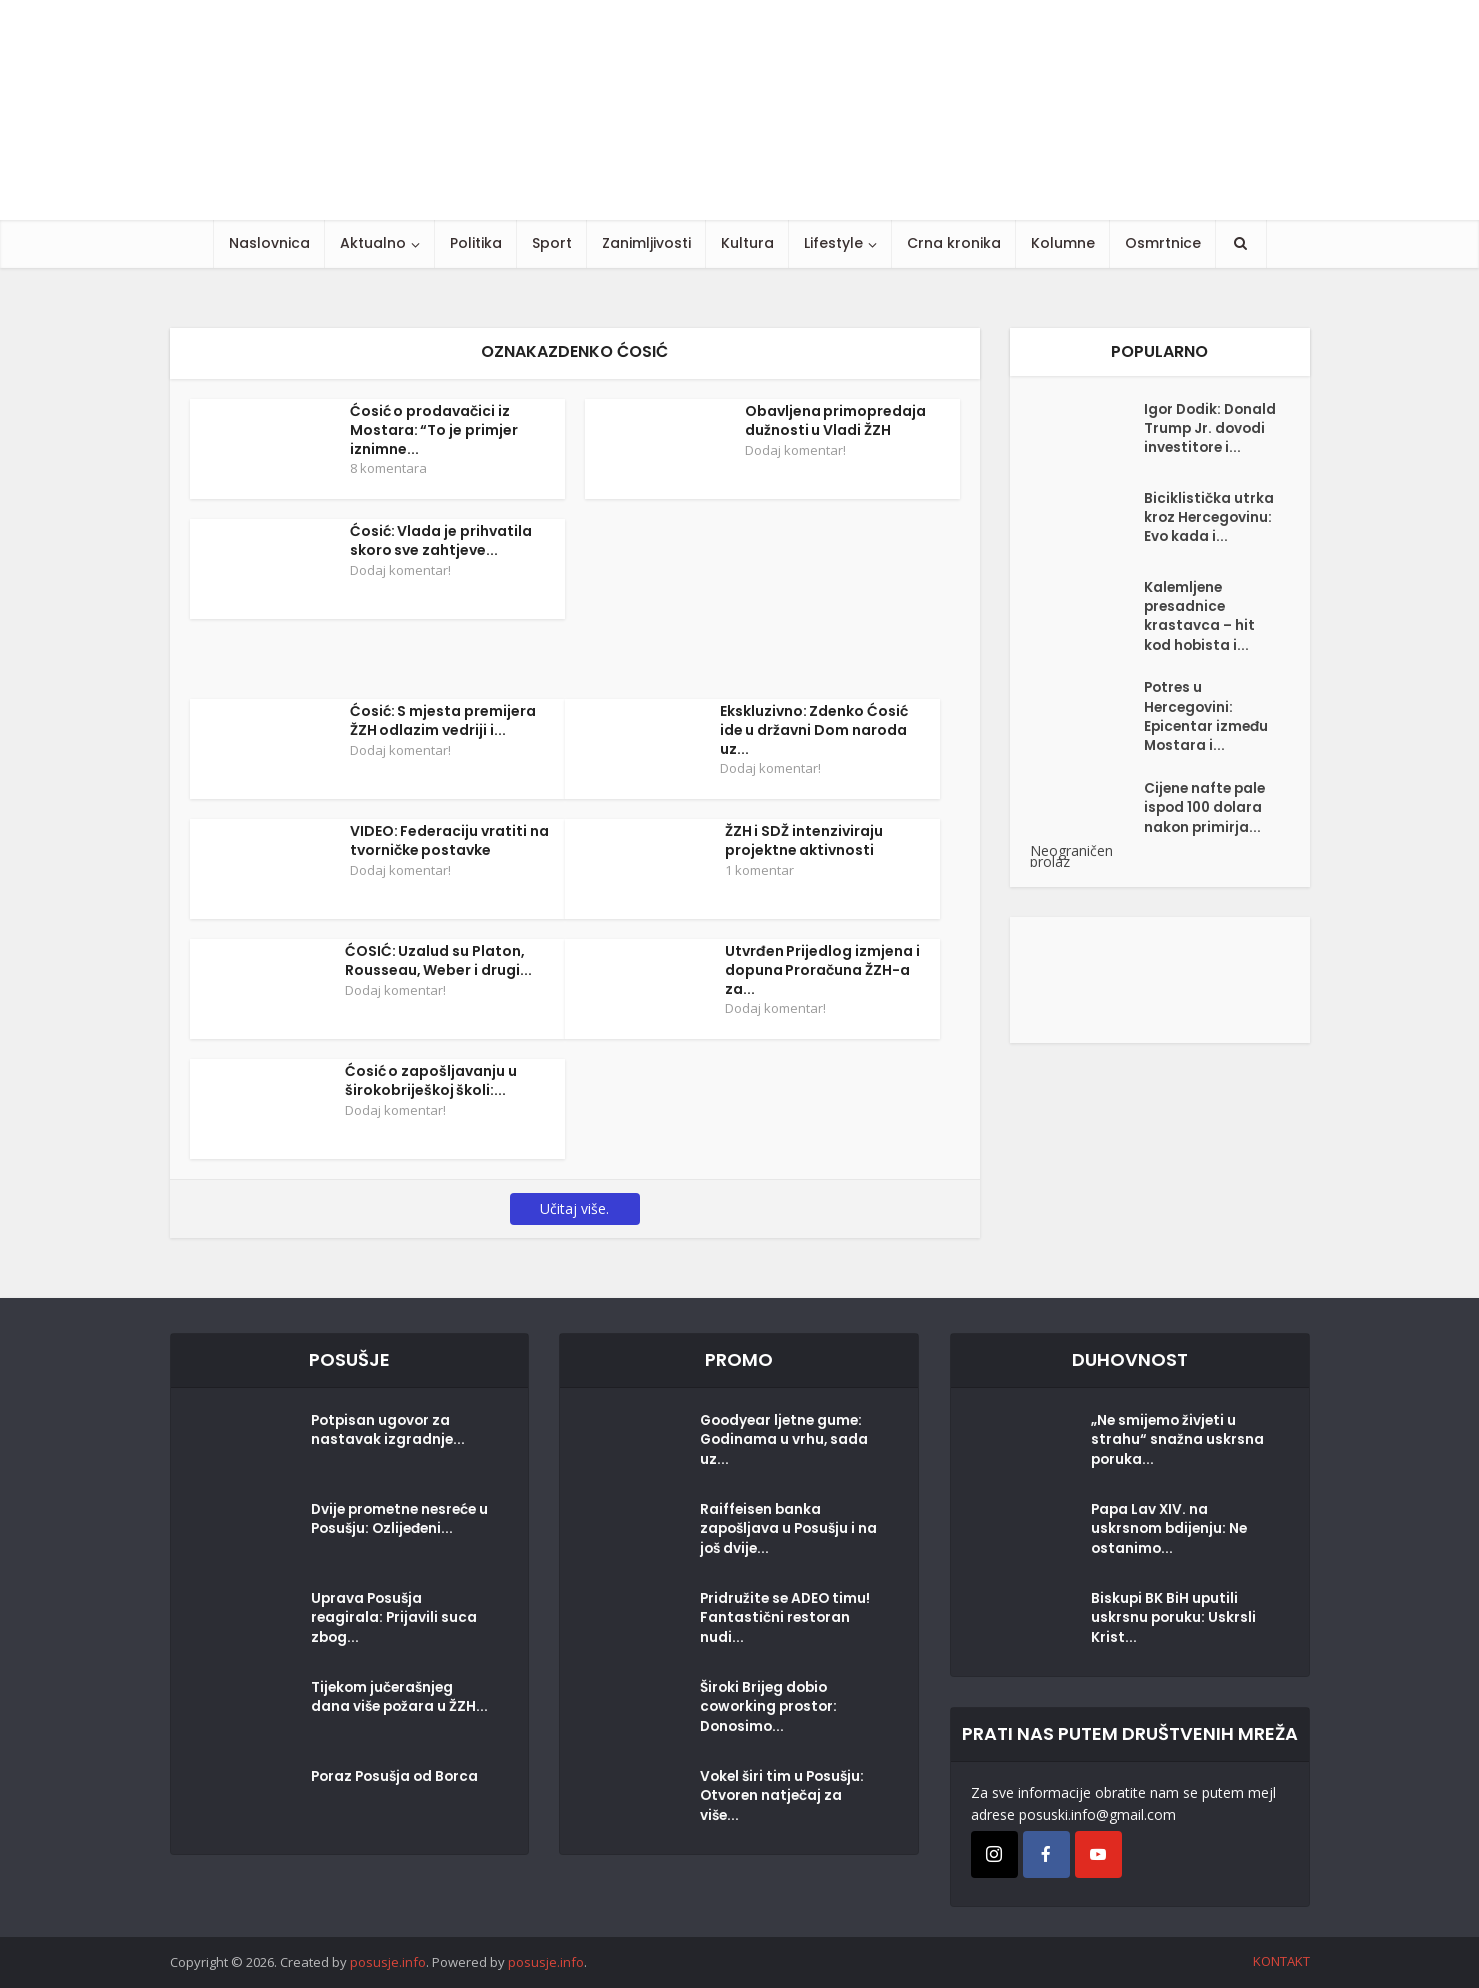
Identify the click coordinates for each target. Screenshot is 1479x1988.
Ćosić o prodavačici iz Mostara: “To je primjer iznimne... (434, 430)
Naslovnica (269, 243)
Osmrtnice (1163, 243)
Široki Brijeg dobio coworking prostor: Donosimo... (771, 1710)
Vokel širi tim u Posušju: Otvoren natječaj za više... (785, 1799)
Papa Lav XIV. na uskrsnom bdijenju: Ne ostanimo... (1171, 1532)
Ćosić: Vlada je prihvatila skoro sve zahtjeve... (441, 540)
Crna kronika (954, 243)
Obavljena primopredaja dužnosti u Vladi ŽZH (836, 420)
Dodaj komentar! (795, 450)
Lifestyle (833, 243)
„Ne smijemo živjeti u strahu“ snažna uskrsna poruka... (1177, 1443)
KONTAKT (1281, 1961)
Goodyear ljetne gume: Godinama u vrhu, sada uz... (785, 1443)
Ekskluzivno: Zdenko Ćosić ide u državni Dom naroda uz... (814, 730)
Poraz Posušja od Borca (398, 1779)
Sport (552, 243)
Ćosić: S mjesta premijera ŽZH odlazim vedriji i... (443, 720)
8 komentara (388, 468)
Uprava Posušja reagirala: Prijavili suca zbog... (395, 1621)
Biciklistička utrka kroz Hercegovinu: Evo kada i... (1210, 536)
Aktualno (373, 243)
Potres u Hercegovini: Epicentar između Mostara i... (1208, 740)
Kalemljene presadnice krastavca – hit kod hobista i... (1200, 635)
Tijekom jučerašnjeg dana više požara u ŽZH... (384, 1710)
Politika (476, 243)
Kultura (747, 243)
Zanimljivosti (646, 243)
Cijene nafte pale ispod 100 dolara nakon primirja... (1207, 835)
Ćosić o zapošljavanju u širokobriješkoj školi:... (431, 1080)
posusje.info (388, 1962)
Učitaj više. (574, 1208)
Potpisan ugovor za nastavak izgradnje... (388, 1433)
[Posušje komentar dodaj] (1160, 1002)
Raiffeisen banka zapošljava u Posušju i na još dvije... (780, 1532)
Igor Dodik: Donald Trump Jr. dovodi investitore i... (1207, 441)
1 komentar (759, 870)
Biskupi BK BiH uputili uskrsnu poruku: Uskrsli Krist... (1174, 1621)
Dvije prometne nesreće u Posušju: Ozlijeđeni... (398, 1522)
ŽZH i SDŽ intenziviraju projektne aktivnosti (804, 840)
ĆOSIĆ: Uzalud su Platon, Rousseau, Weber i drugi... (439, 960)
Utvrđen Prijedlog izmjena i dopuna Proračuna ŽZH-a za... (823, 970)
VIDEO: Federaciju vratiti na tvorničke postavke (450, 840)
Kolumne (1063, 243)
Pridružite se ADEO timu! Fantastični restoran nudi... (787, 1621)
